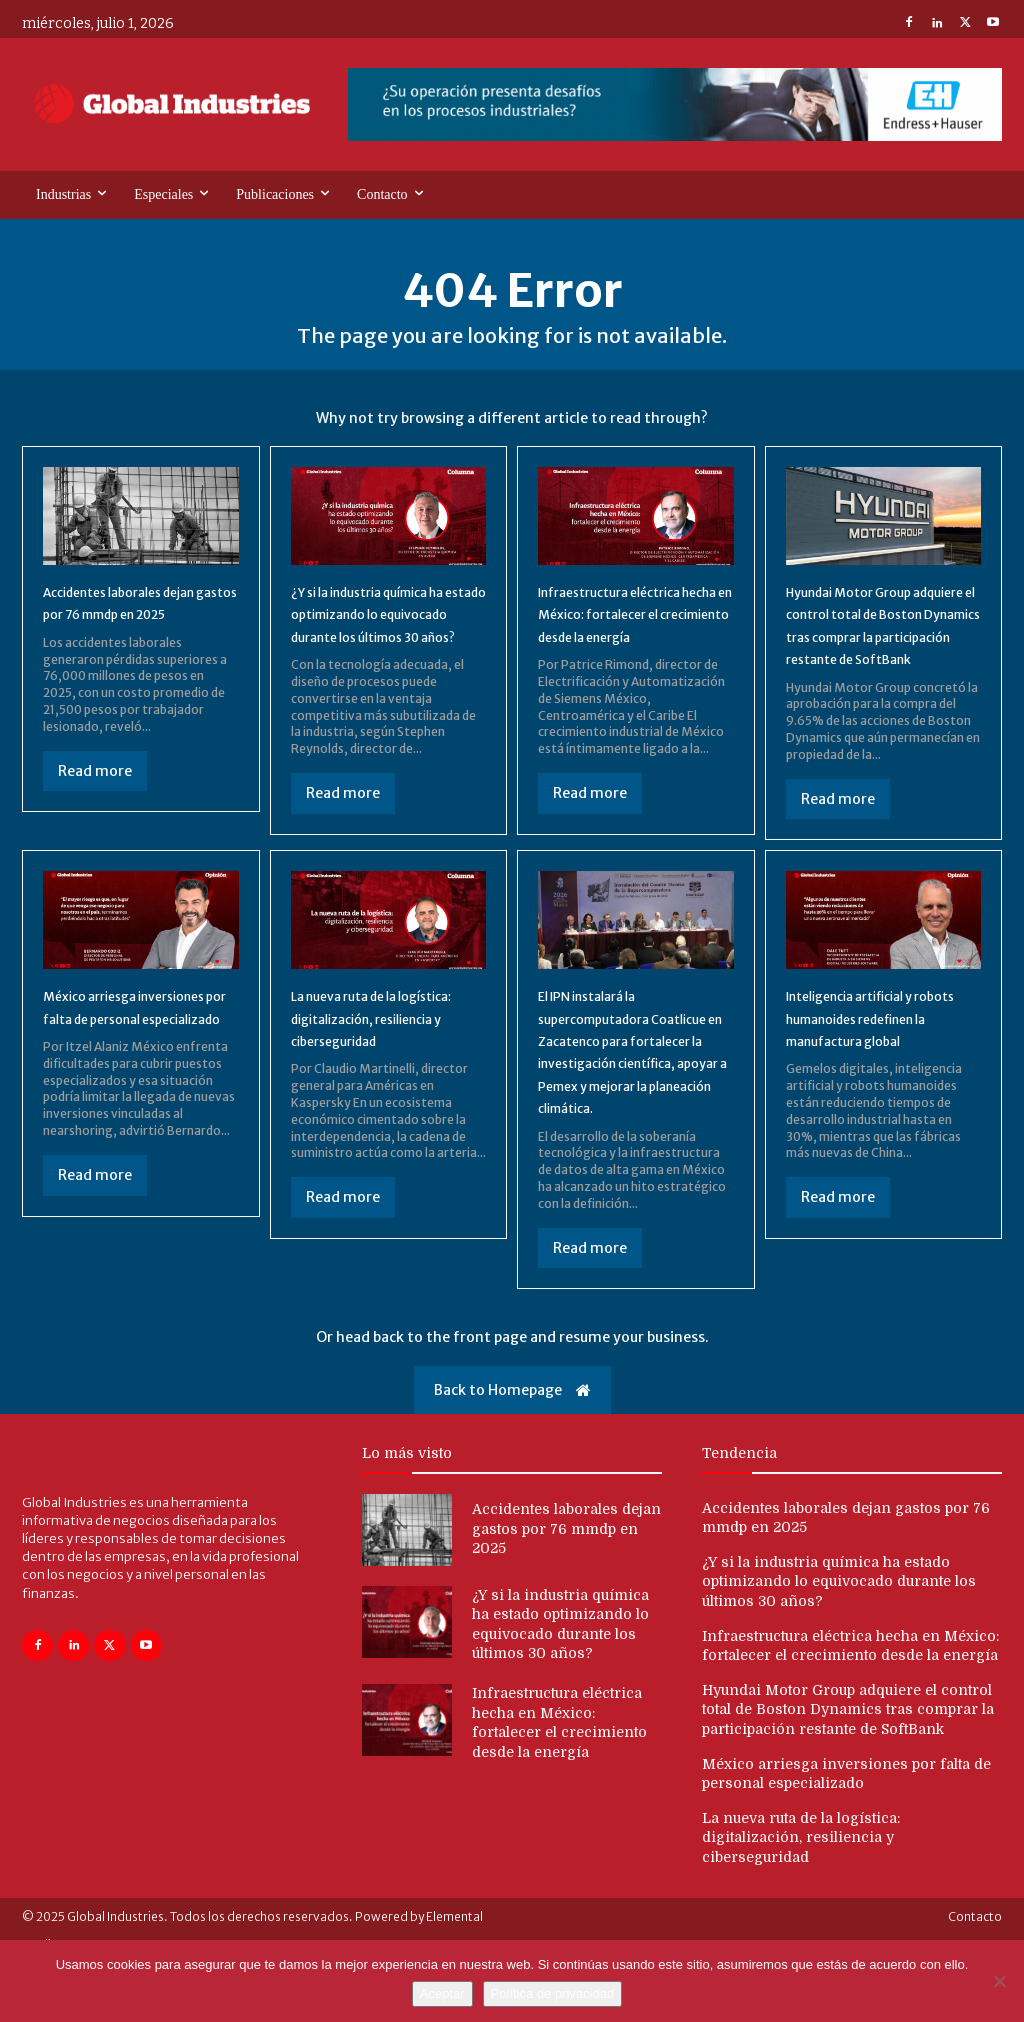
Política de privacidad (553, 1993)
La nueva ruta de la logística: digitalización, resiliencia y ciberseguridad (801, 1896)
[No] (999, 1981)
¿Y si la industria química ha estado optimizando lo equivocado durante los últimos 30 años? (839, 1640)
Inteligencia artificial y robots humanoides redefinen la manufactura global (881, 1065)
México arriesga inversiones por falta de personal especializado (132, 1054)
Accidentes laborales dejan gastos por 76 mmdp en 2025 (121, 627)
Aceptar (442, 1993)
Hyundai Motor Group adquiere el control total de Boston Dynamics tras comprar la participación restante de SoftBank (879, 650)
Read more (95, 807)
